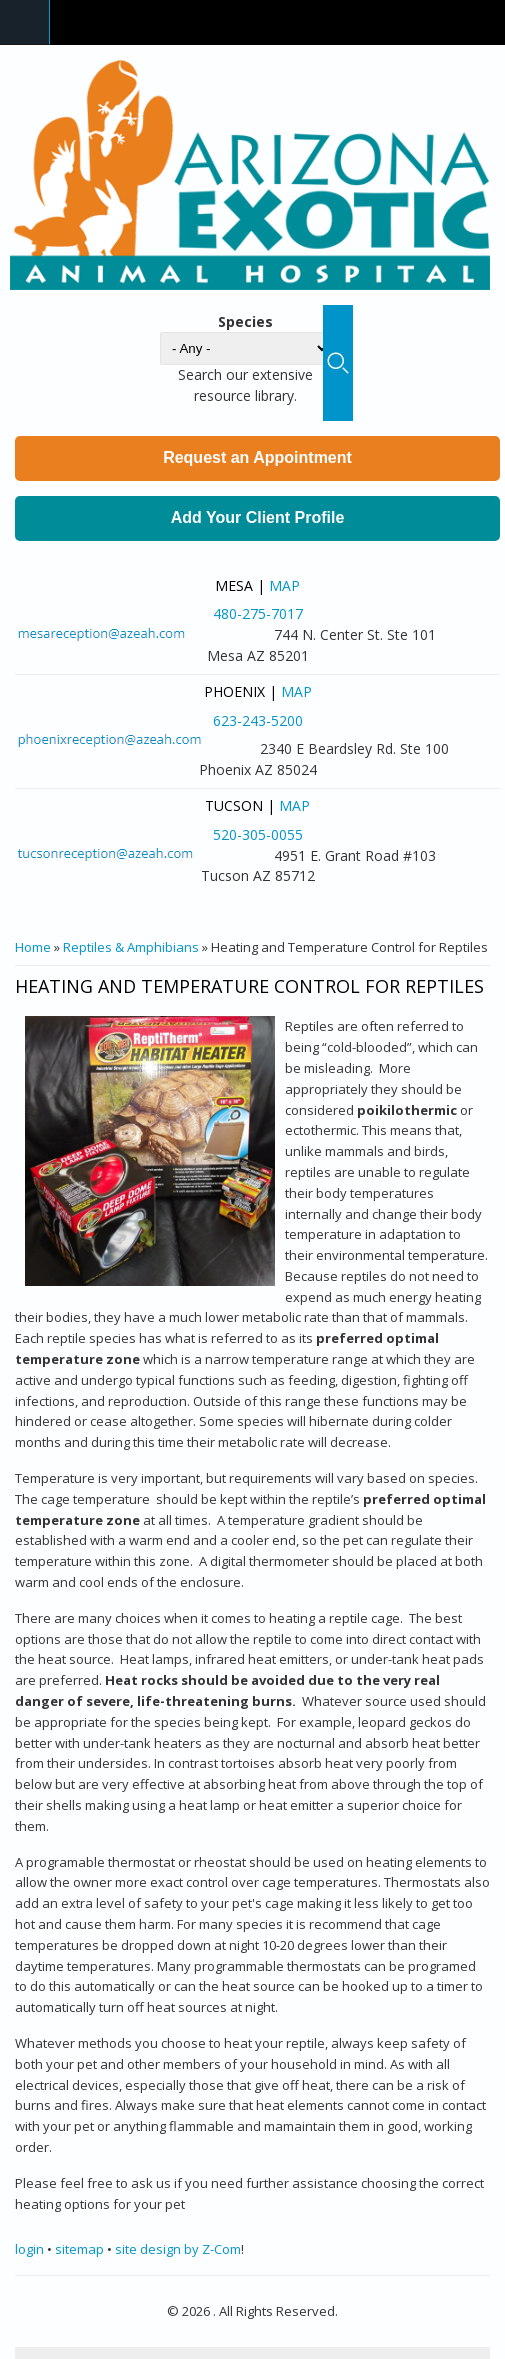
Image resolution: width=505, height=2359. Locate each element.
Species (245, 321)
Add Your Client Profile (258, 517)
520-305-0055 (258, 834)
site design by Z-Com (178, 2249)
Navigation (25, 22)
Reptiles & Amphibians (131, 947)
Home (33, 947)
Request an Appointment (257, 457)
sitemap (79, 2249)
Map (284, 585)
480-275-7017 (258, 613)
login (29, 2249)
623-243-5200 (258, 720)
